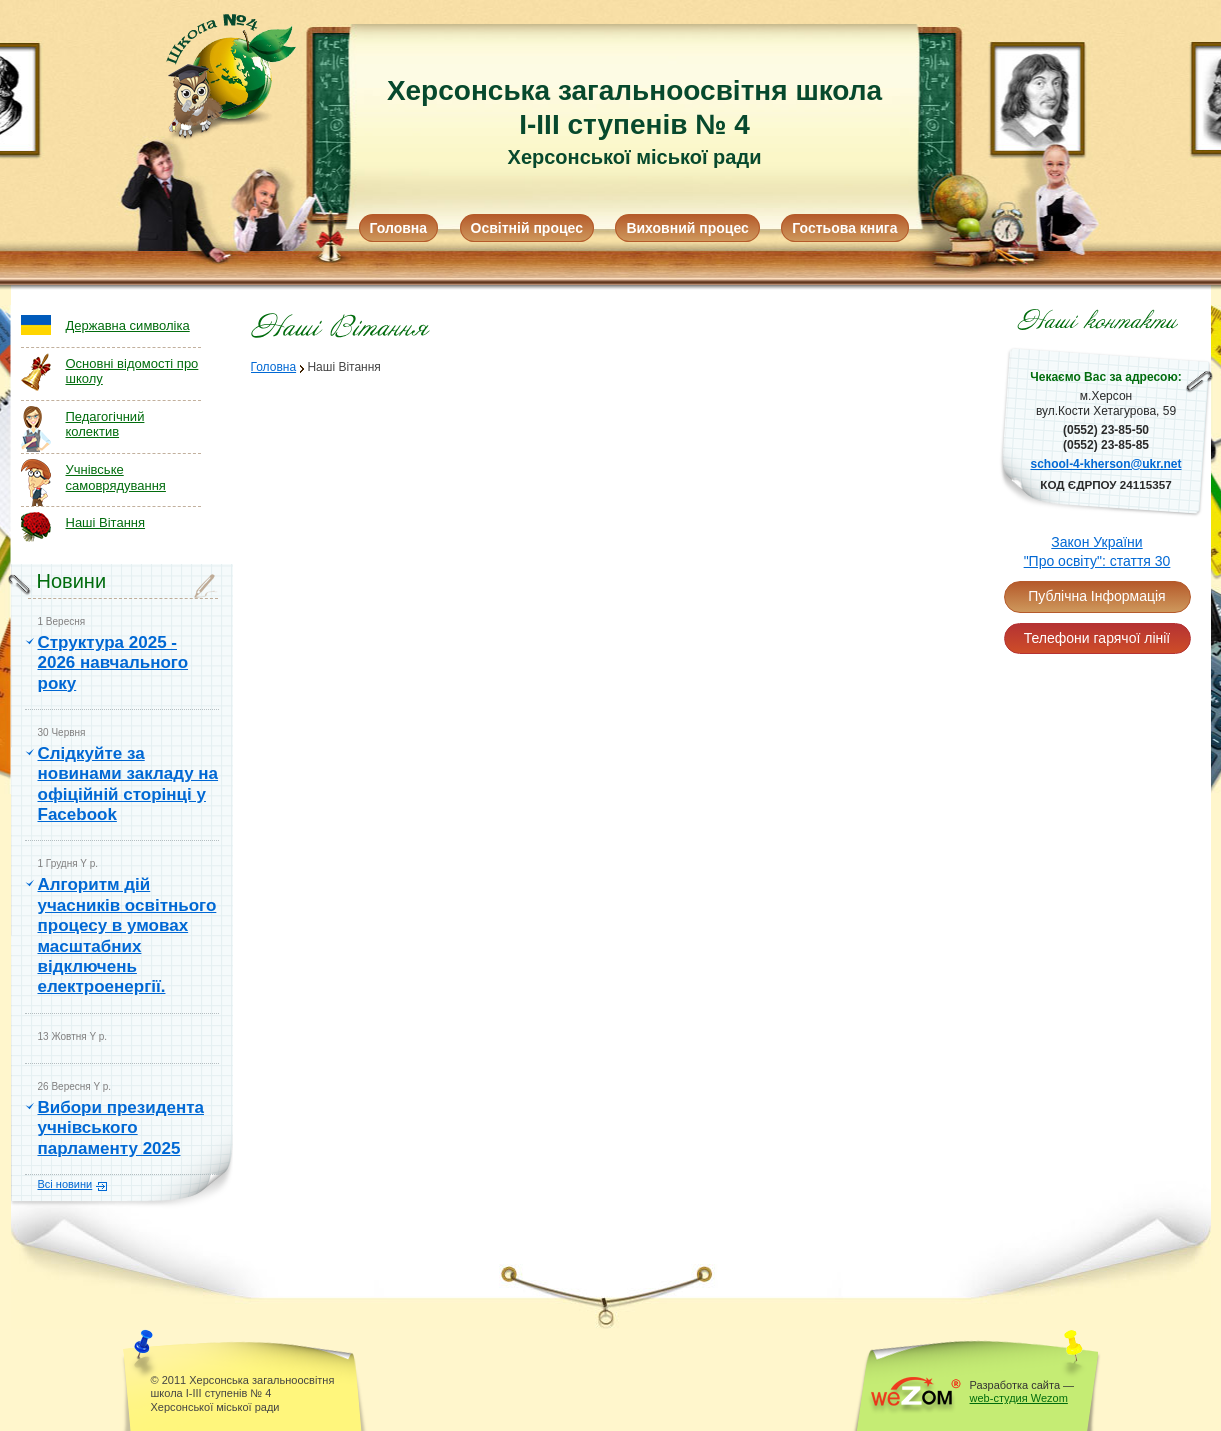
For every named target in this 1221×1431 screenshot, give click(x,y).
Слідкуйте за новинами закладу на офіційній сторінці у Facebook (128, 784)
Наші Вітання (106, 522)
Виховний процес (687, 228)
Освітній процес (527, 228)
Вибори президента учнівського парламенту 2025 (121, 1128)
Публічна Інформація (1096, 596)
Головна (399, 228)
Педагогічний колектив (105, 424)
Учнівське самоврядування (116, 477)
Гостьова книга (844, 228)
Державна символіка (128, 325)
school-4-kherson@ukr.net (1105, 464)
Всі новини (65, 1184)
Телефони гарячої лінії (1097, 638)
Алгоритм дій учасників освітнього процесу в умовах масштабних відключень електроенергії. (127, 935)
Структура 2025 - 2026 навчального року (113, 663)
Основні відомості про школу (132, 371)
